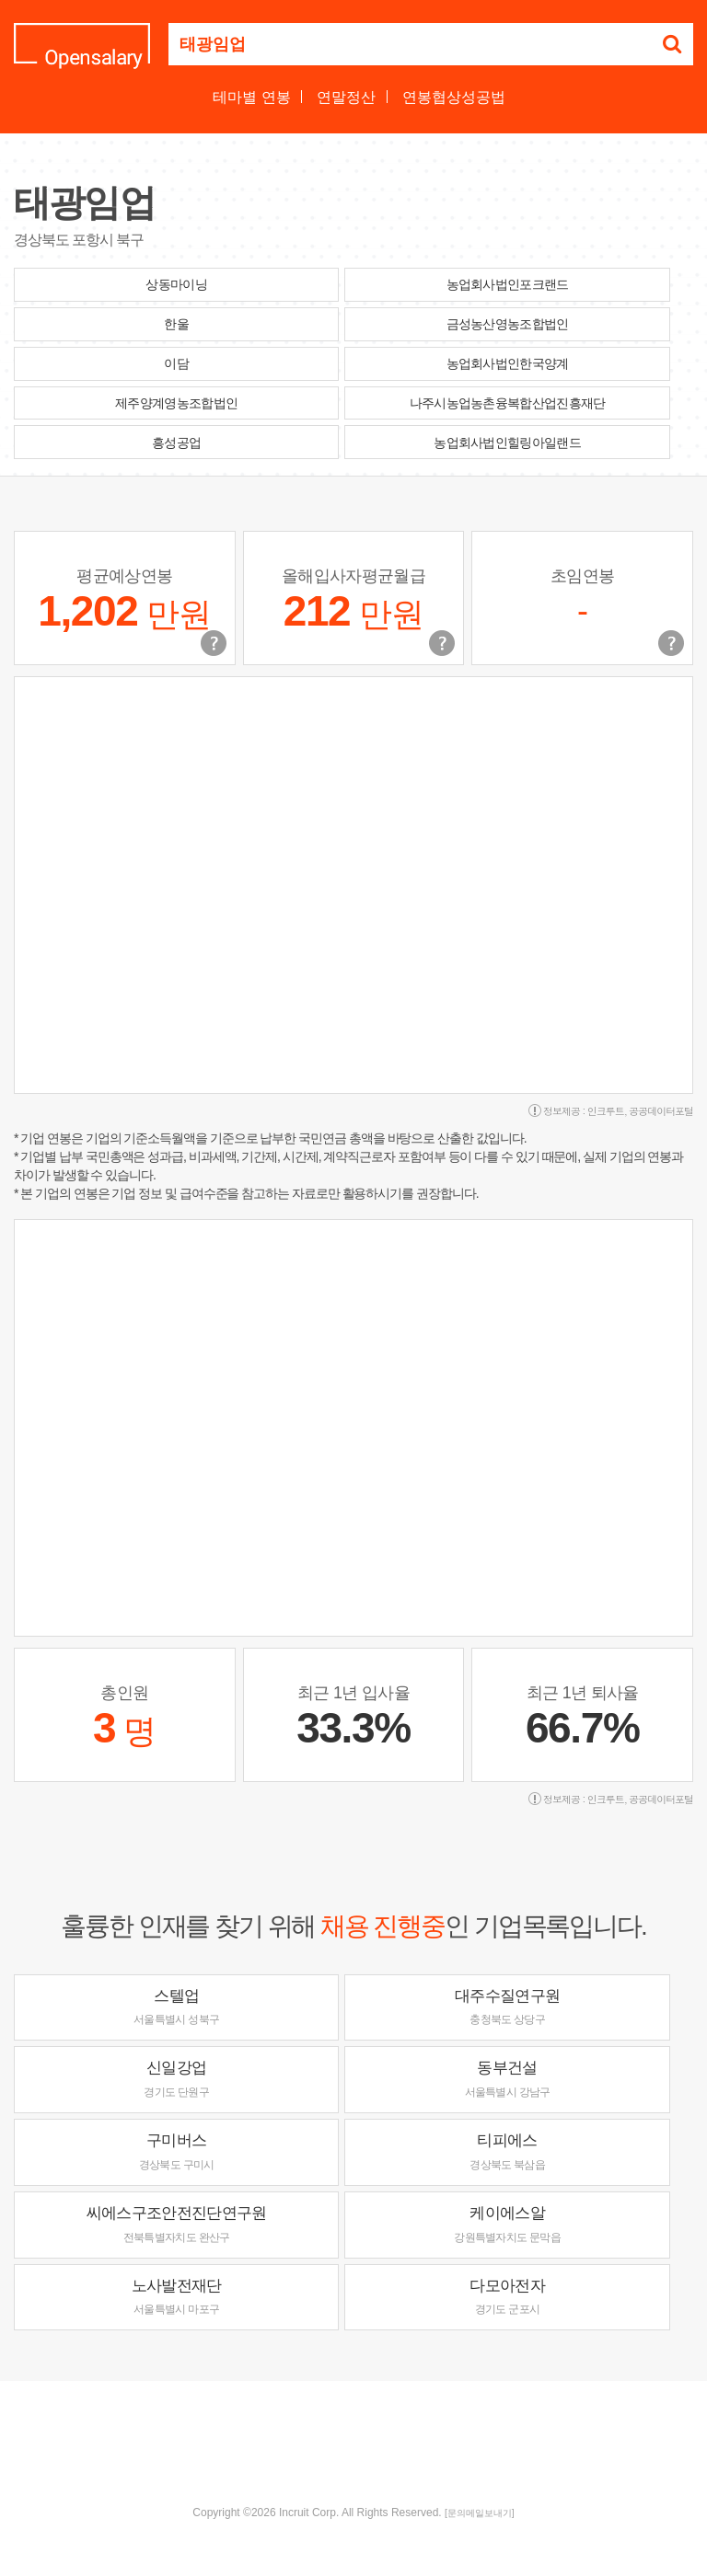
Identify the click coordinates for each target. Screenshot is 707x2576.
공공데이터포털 (661, 1111)
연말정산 (346, 97)
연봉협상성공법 (453, 97)
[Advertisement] (353, 2440)
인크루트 (605, 1111)
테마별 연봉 (251, 97)
